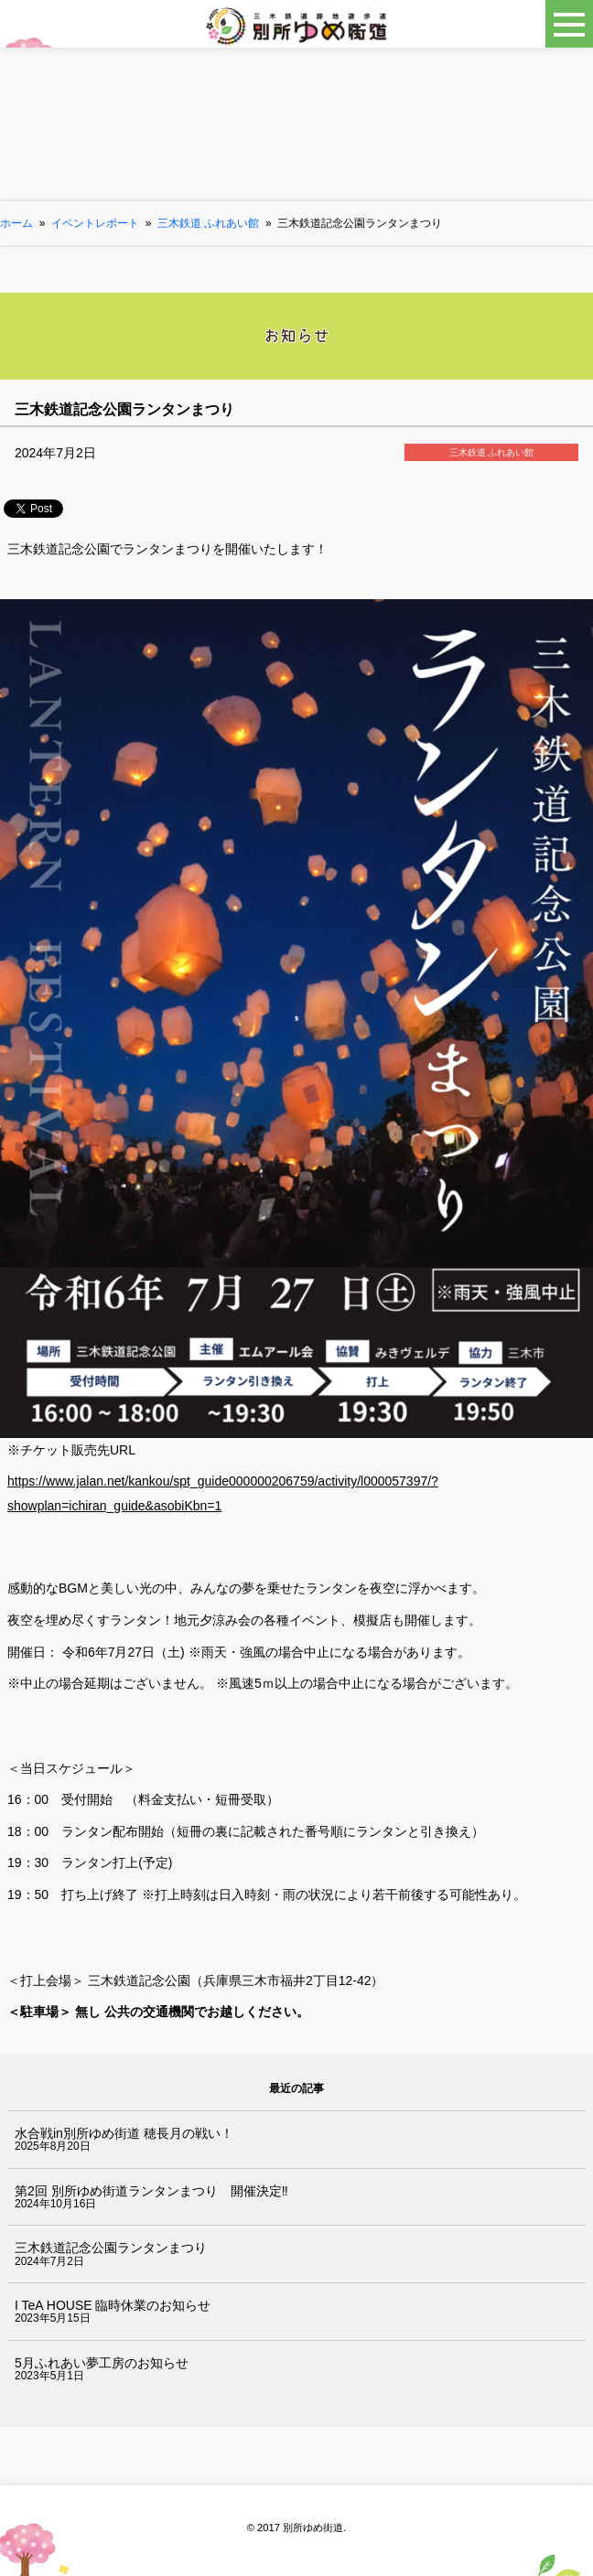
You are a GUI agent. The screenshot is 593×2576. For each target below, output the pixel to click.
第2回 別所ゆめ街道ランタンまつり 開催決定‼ (151, 2191)
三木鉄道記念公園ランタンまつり (111, 2247)
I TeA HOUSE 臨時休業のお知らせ (112, 2305)
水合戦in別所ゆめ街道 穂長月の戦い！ (124, 2133)
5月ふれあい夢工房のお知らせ (102, 2363)
